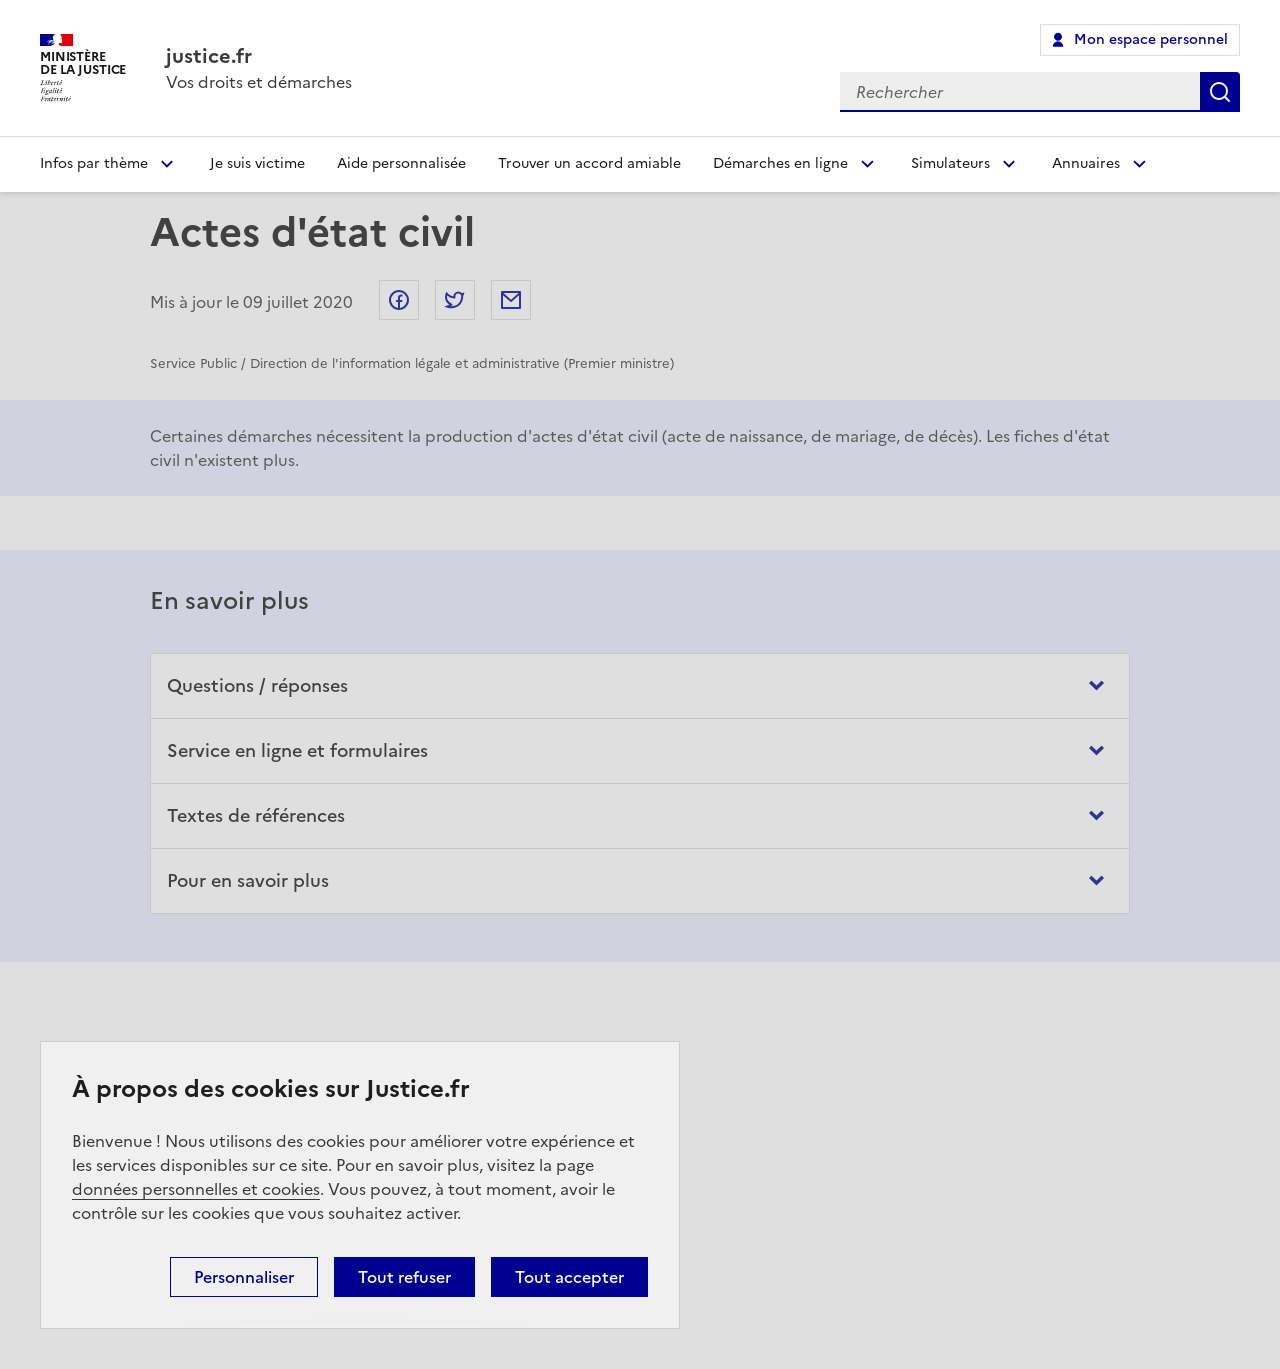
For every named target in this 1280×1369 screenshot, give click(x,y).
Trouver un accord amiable (589, 163)
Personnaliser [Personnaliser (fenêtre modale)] (244, 1277)
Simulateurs (950, 163)
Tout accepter (569, 1277)
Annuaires (1086, 163)
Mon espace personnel (1151, 39)
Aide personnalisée (401, 163)
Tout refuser (404, 1277)
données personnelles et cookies (196, 1189)
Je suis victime (257, 163)
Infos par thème (94, 163)
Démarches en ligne (780, 163)
